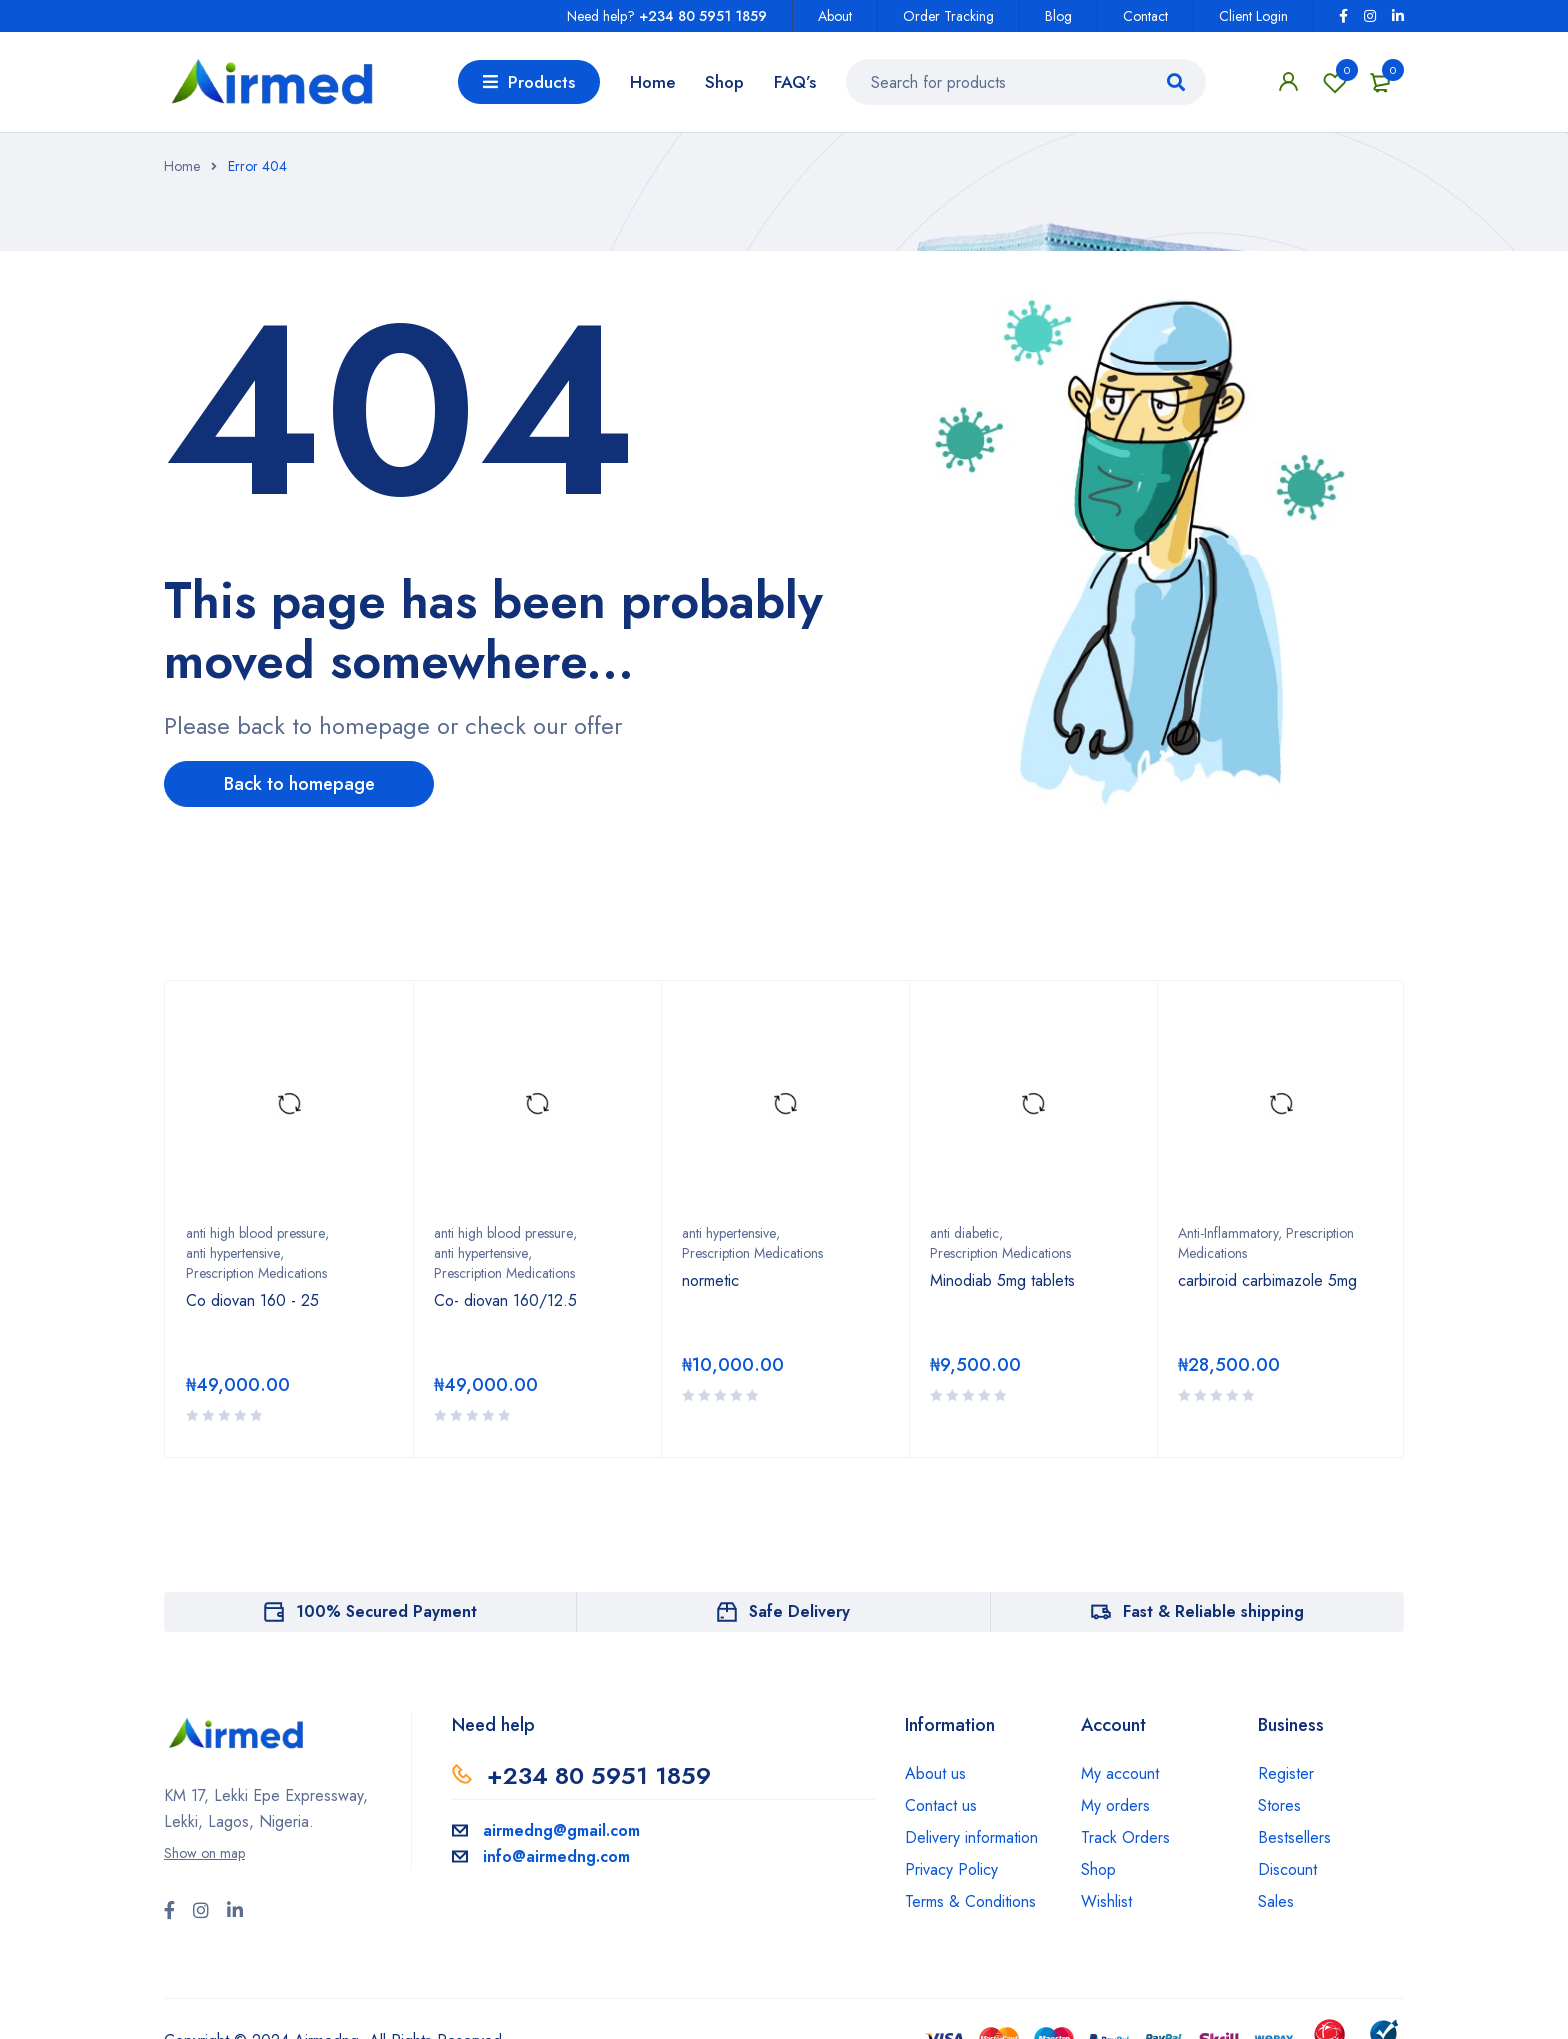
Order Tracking (948, 16)
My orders (1115, 1805)
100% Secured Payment (386, 1611)
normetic (710, 1280)
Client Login (1253, 16)
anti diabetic (964, 1233)
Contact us (941, 1805)
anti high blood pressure (255, 1233)
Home (182, 166)
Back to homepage (299, 784)
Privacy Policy (951, 1869)
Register (1286, 1773)
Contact (1145, 16)
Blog (1058, 16)
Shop (1098, 1869)
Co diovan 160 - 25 (252, 1300)
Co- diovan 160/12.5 (505, 1300)
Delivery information (971, 1837)
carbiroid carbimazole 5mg (1267, 1280)
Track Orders (1125, 1837)
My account (1120, 1773)
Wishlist (1335, 82)
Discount (1287, 1869)
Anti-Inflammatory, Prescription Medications (1266, 1243)
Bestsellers (1294, 1837)
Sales (1276, 1901)
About (835, 16)
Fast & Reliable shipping (1213, 1611)
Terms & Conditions (970, 1901)
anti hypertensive (233, 1253)
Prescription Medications (256, 1273)
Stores (1279, 1805)
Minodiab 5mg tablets (1002, 1280)
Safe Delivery (799, 1611)
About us (935, 1773)
